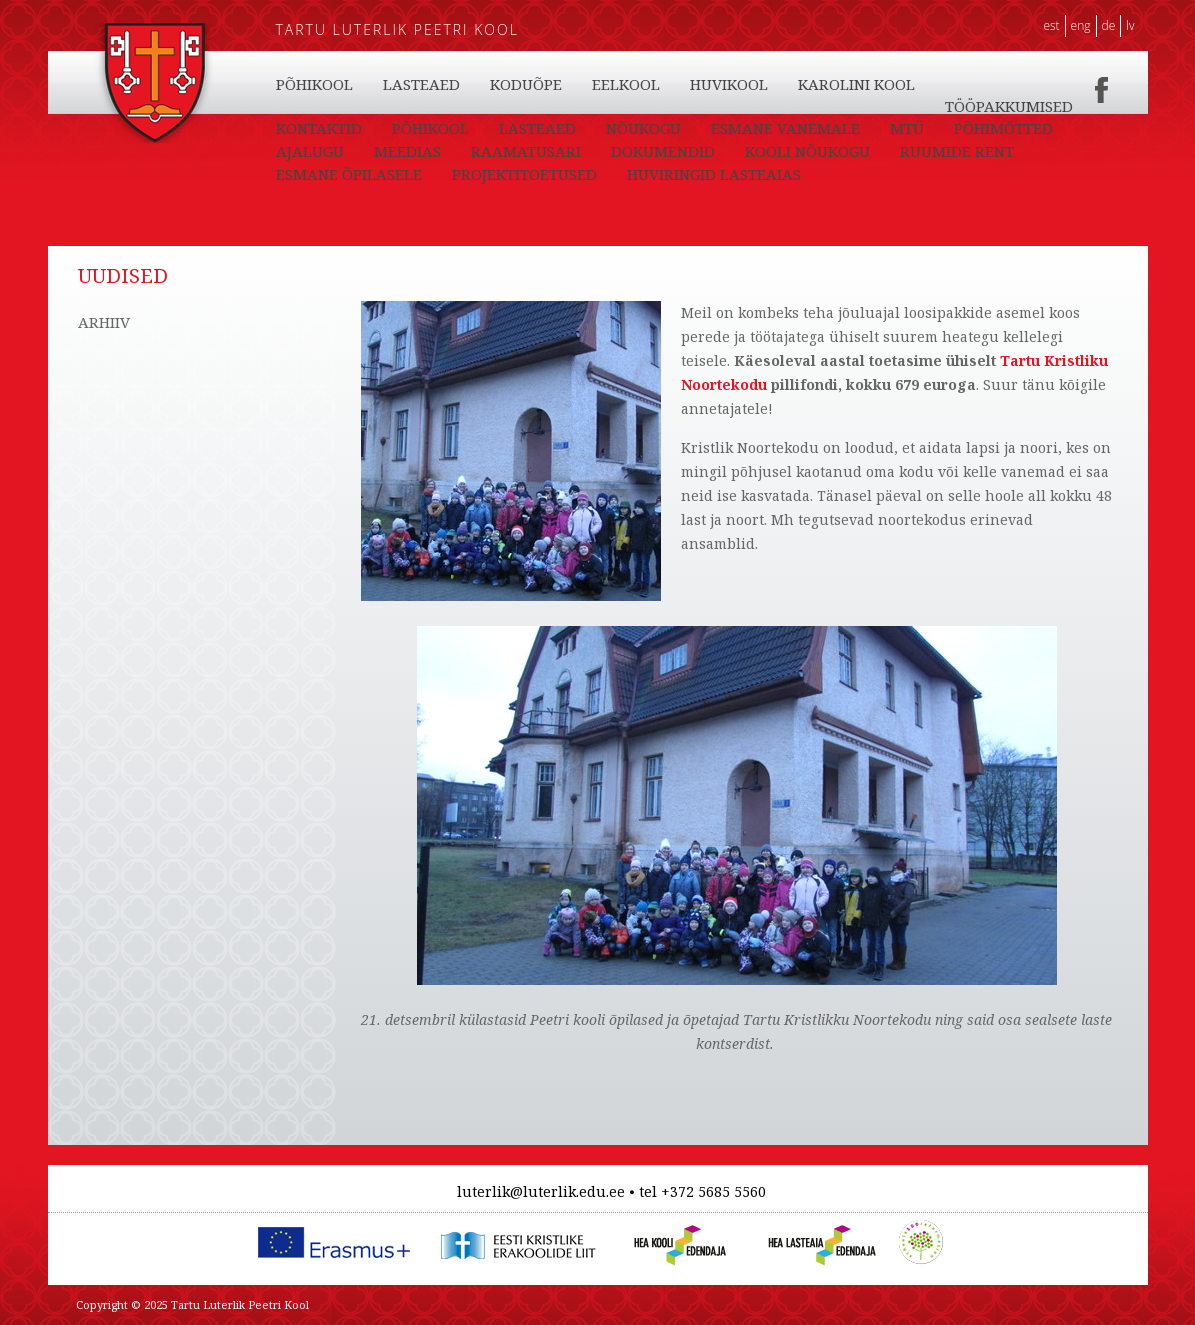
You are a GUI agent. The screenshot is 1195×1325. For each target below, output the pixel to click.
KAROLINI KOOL (856, 84)
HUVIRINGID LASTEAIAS (714, 174)
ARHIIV (104, 322)
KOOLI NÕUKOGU (807, 151)
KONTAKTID (319, 128)
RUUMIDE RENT (957, 151)
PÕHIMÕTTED (1003, 128)
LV (1130, 25)
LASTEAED (421, 84)
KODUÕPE (526, 84)
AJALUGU (310, 151)
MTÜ (907, 128)
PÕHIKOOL (314, 84)
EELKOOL (626, 84)
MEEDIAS (407, 151)
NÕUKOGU (643, 128)
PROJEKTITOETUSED (524, 174)
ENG (1081, 25)
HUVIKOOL (729, 84)
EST (1051, 25)
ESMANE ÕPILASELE (349, 174)
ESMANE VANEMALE (785, 128)
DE (1109, 25)
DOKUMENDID (663, 151)
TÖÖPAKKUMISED (1009, 106)
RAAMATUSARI (526, 151)
